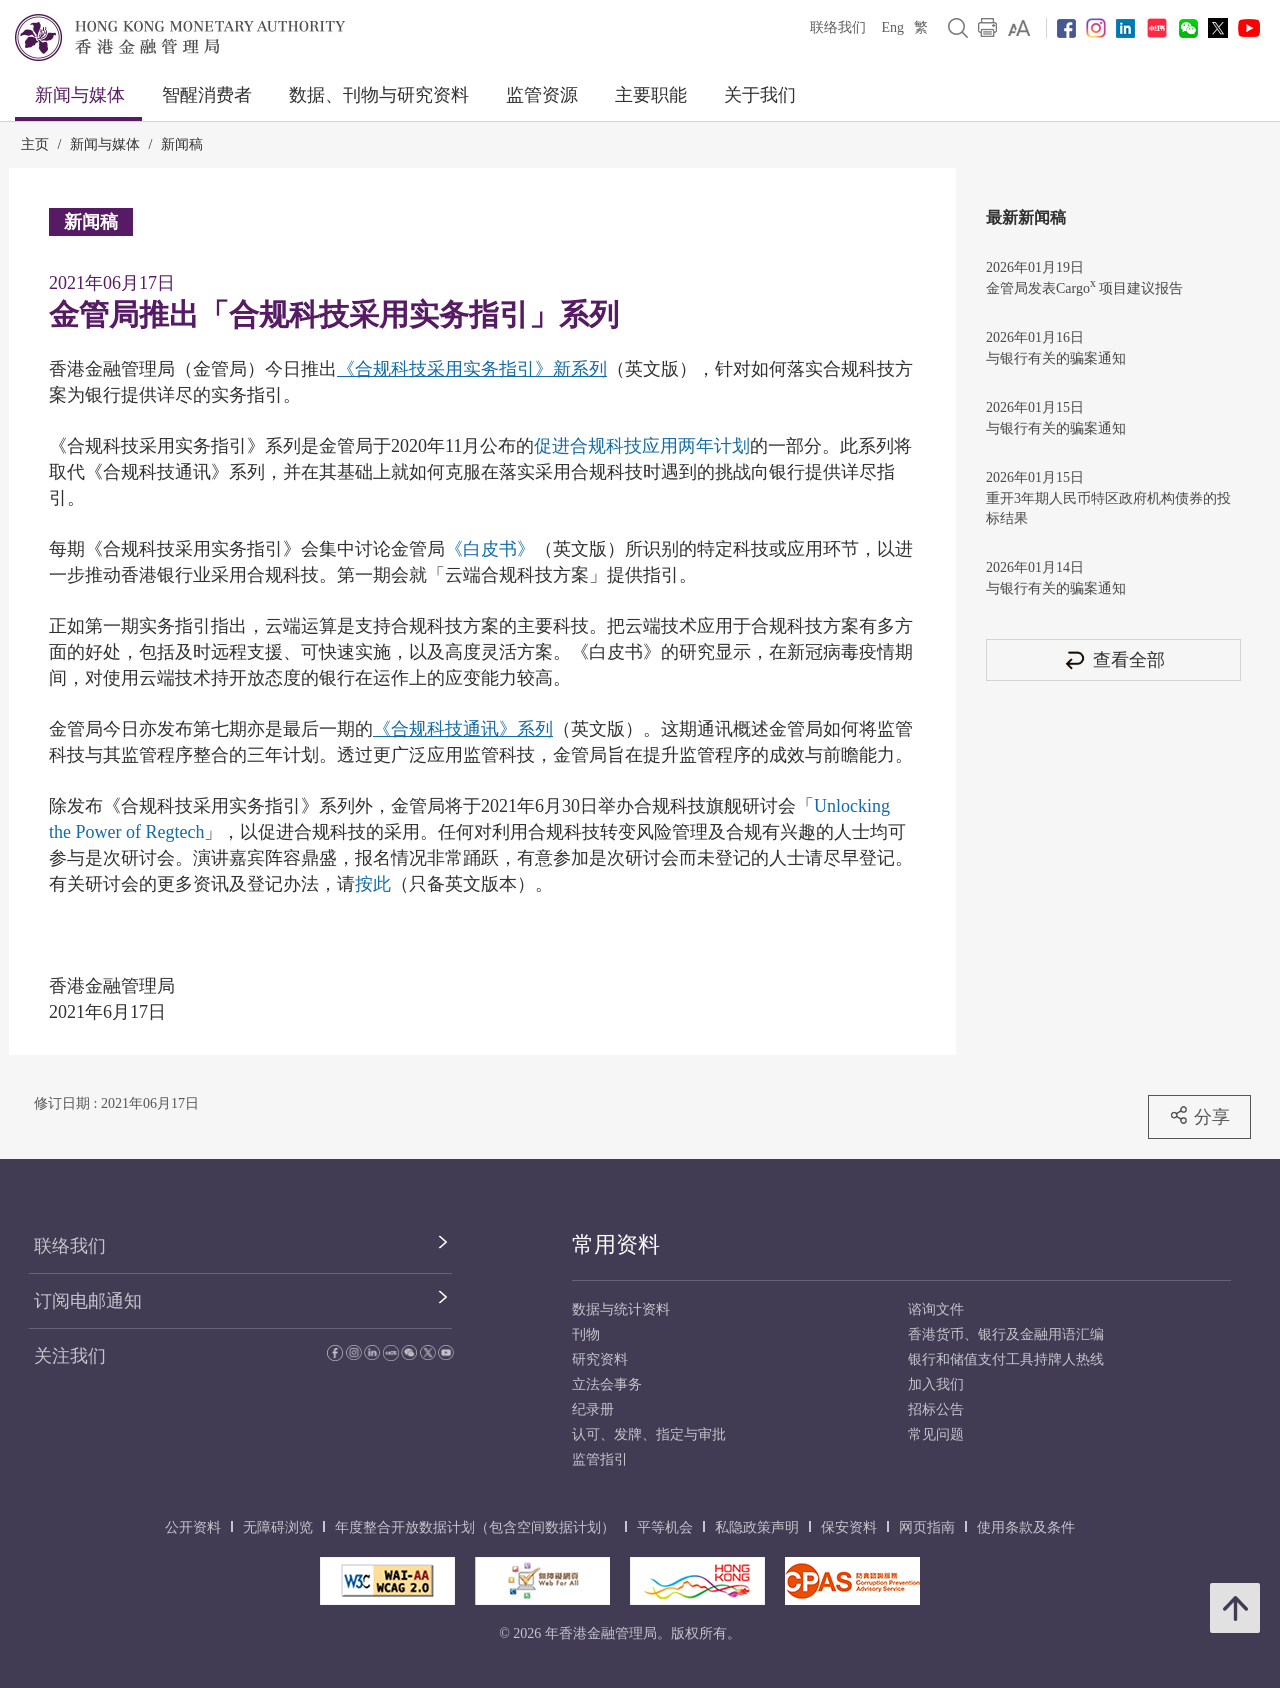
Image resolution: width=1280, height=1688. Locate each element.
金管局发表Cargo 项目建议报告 (1084, 286)
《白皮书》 (490, 549)
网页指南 (927, 1527)
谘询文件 (936, 1309)
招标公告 (936, 1409)
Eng (892, 27)
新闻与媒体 (80, 95)
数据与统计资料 (621, 1309)
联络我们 (838, 27)
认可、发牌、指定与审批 (649, 1434)
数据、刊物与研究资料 (379, 95)
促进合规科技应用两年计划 (642, 446)
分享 (1199, 1116)
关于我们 (760, 95)
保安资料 (849, 1527)
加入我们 (936, 1384)
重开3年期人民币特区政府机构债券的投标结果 (1108, 508)
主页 (35, 144)
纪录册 (593, 1409)
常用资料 (616, 1244)
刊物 (586, 1334)
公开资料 (193, 1527)
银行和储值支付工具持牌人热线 (1006, 1359)
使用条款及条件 (1026, 1527)
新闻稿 (182, 144)
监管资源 (542, 95)
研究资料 (600, 1359)
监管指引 (600, 1459)
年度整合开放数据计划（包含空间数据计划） (475, 1527)
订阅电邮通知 (88, 1301)
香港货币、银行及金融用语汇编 (1006, 1334)
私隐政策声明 (757, 1527)
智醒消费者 (207, 95)
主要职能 (651, 95)
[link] (1019, 28)
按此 (373, 884)
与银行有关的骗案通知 (1056, 358)
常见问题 (936, 1434)
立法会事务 (607, 1384)
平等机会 (665, 1527)
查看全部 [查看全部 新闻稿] (1114, 659)
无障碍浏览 (278, 1527)
